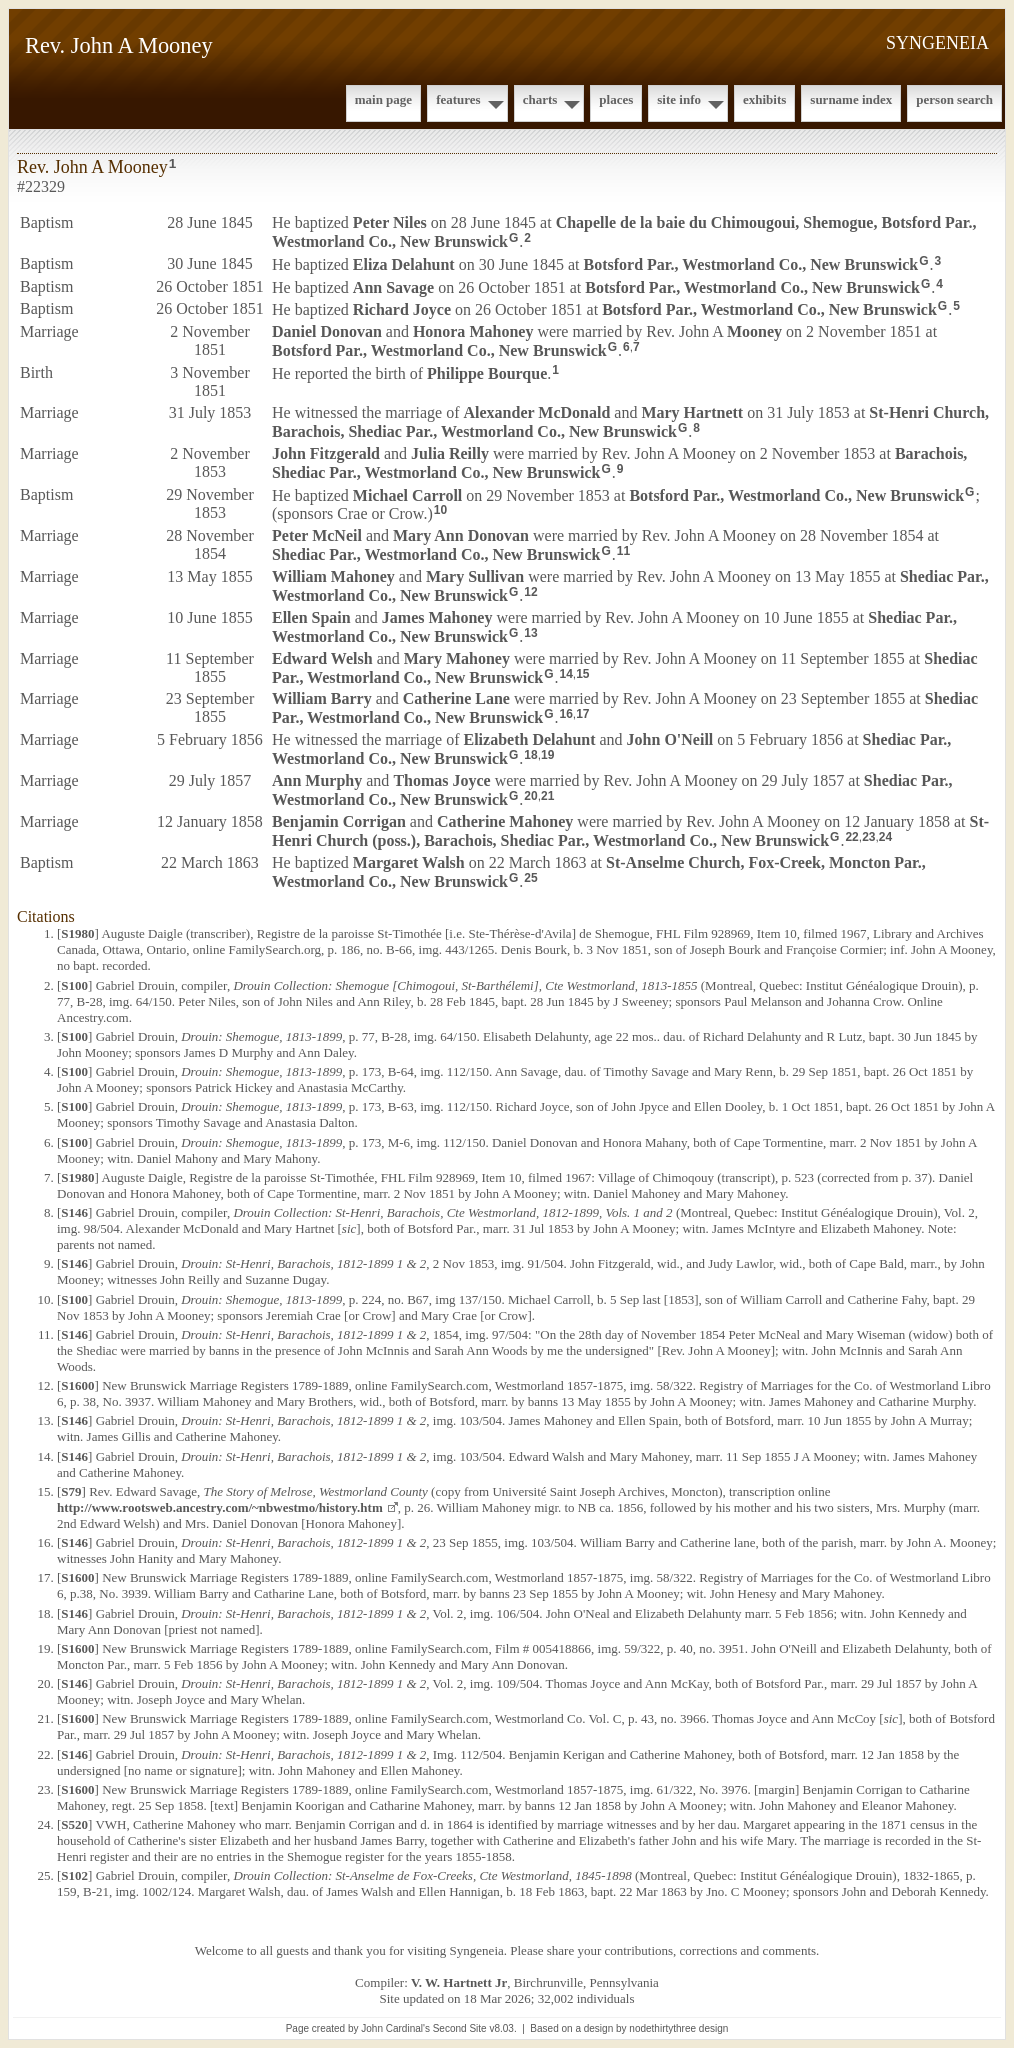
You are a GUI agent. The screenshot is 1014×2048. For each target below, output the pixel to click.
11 (623, 551)
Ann (393, 286)
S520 (74, 1824)
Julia (450, 453)
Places (616, 99)
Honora (473, 331)
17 (582, 714)
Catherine (456, 698)
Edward (322, 658)
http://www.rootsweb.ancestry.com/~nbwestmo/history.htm (220, 1507)
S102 (74, 1875)
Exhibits (764, 99)
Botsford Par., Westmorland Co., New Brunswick (751, 264)
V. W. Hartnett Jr (459, 1982)
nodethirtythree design (678, 2028)
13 (530, 633)
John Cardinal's (395, 2028)
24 (885, 837)
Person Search (954, 99)
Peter (390, 222)
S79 (71, 1491)
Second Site (460, 2028)
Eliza (404, 264)
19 (547, 755)
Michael (407, 494)
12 (530, 592)
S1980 (77, 933)
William (333, 576)
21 (547, 796)
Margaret (409, 862)
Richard (402, 309)
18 (530, 755)
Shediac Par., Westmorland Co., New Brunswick (436, 554)
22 (851, 837)
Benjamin (339, 821)
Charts (540, 99)
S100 (74, 985)
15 (582, 674)
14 (565, 674)
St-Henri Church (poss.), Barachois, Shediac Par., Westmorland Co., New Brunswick (630, 831)
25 (530, 878)
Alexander (536, 412)
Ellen (311, 617)
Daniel (327, 331)
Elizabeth (529, 739)
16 (565, 714)
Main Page (383, 99)
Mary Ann (461, 535)
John (326, 453)
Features (458, 99)
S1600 (77, 1385)
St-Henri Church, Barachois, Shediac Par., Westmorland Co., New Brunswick (630, 422)
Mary (692, 412)
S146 (74, 1212)
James (437, 617)
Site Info (679, 99)
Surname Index (851, 99)
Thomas (441, 780)
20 (530, 796)
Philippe (487, 373)
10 (440, 510)
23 (868, 837)
